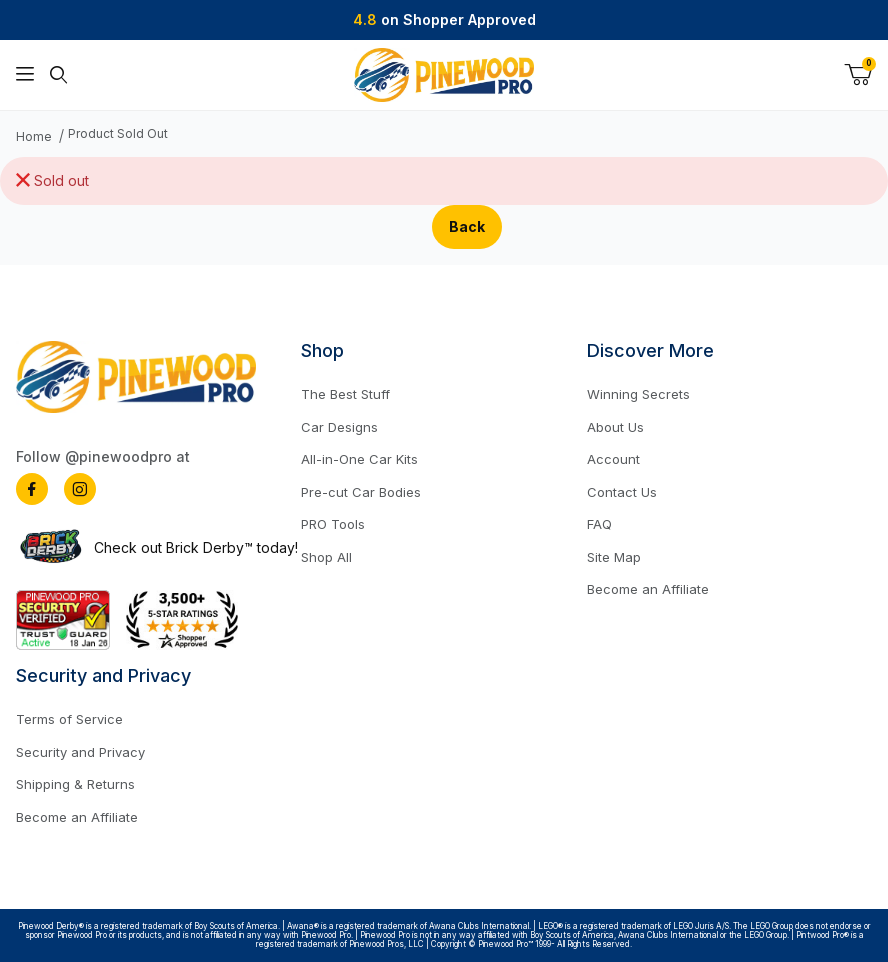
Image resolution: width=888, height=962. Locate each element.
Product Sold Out (118, 134)
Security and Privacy (80, 752)
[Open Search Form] (58, 75)
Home (34, 137)
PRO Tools (333, 524)
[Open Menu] (25, 75)
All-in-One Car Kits (359, 459)
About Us (615, 427)
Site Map (614, 557)
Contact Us (622, 492)
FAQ (599, 524)
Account (613, 459)
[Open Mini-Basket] (858, 75)
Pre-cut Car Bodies (361, 492)
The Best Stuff (345, 394)
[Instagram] (80, 489)
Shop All (326, 557)
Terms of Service (69, 719)
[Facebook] (32, 489)
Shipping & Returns (75, 784)
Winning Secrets (638, 394)
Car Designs (339, 427)
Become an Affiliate (648, 589)
